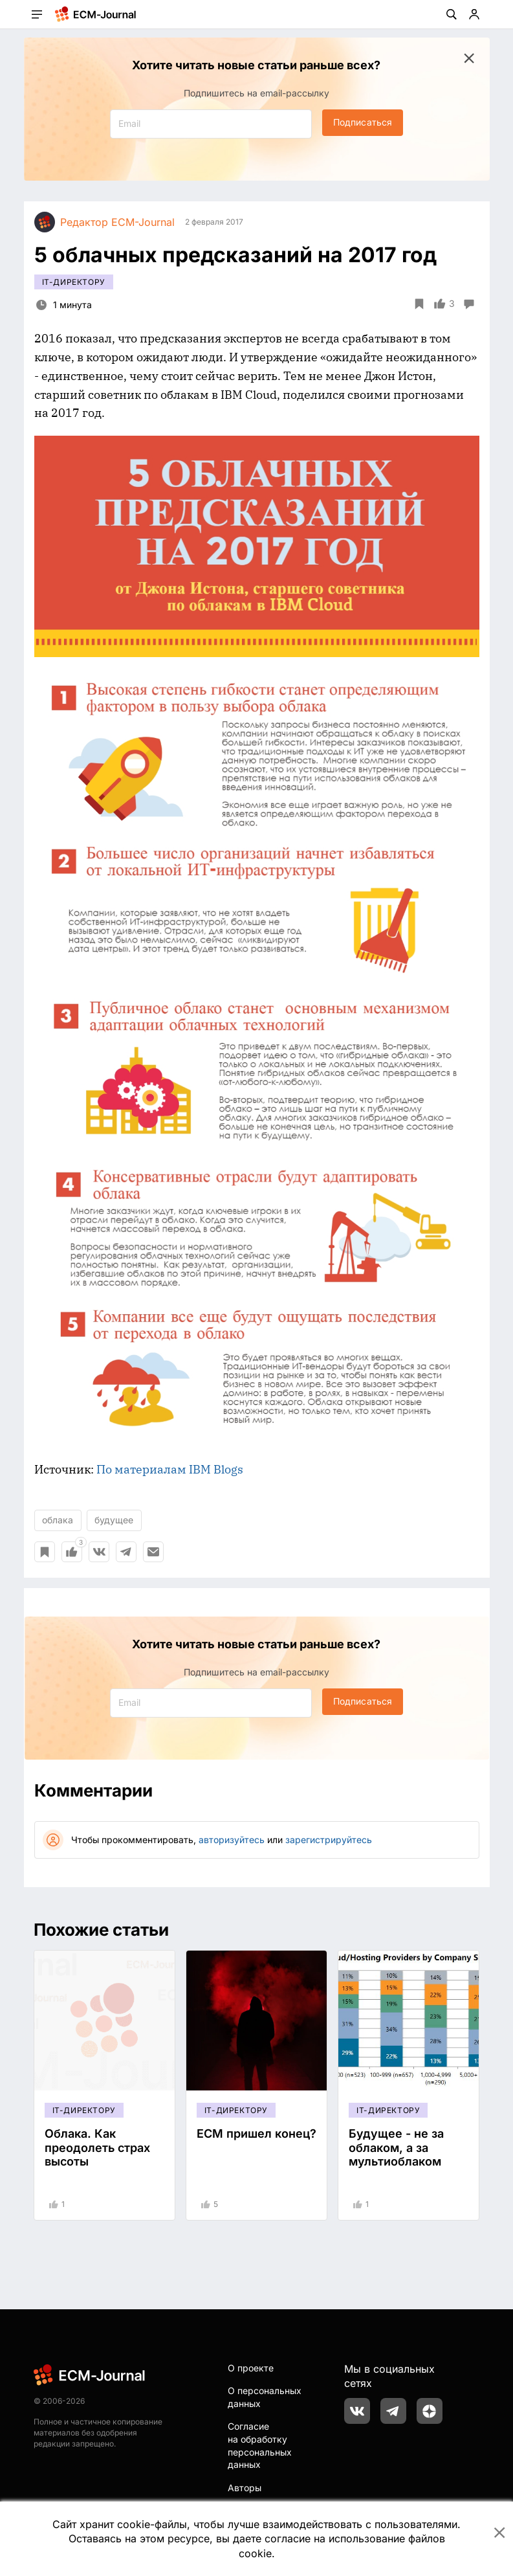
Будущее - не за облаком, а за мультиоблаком (396, 2147)
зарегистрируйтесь (328, 1839)
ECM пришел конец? (256, 2133)
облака (57, 1519)
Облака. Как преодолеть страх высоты (97, 2147)
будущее (113, 1519)
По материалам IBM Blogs (169, 1469)
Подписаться (362, 122)
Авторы (244, 2487)
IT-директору (73, 282)
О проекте (251, 2367)
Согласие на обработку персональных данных (260, 2445)
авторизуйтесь (232, 1839)
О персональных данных (264, 2397)
